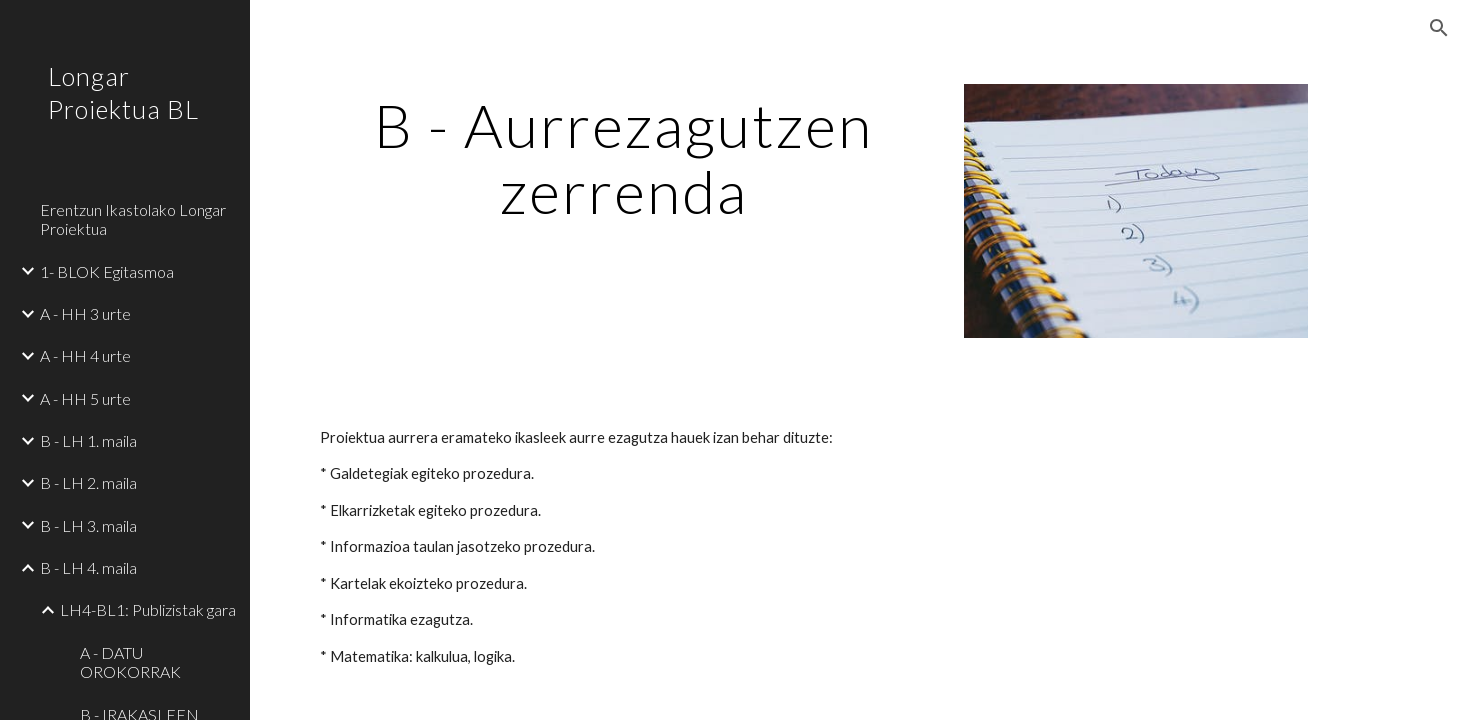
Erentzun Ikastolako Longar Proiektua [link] (133, 219)
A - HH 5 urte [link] (85, 398)
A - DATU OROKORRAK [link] (130, 662)
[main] (624, 158)
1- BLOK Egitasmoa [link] (107, 271)
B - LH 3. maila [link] (88, 525)
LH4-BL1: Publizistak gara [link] (148, 609)
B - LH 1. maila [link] (88, 440)
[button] (1439, 28)
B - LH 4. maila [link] (88, 567)
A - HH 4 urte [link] (85, 355)
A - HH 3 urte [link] (85, 313)
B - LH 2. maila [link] (88, 482)
